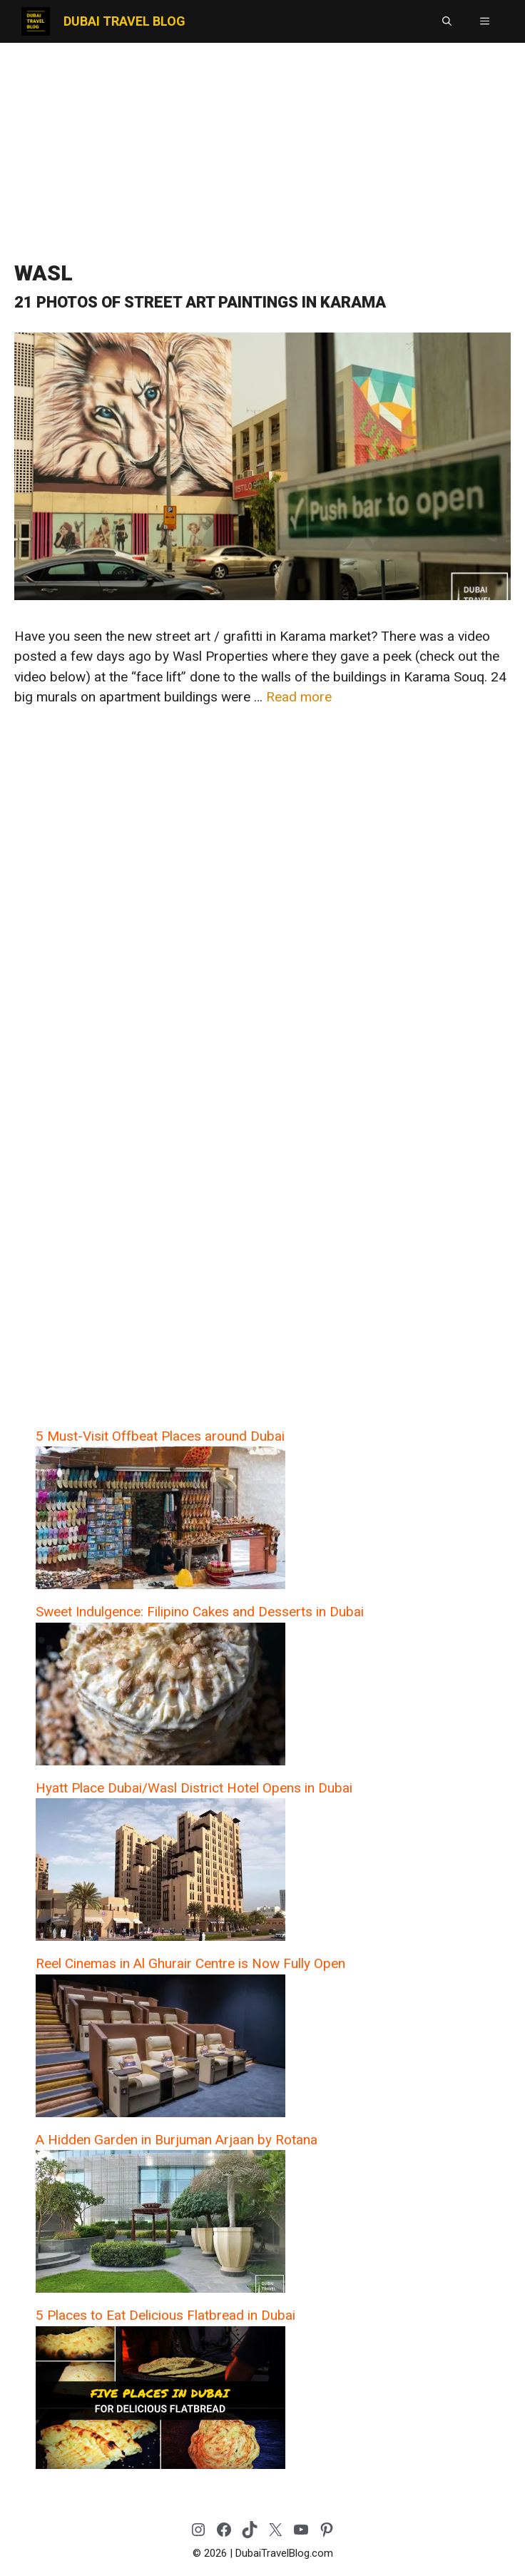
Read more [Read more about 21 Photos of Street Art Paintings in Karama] (299, 697)
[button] (447, 21)
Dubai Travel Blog (124, 21)
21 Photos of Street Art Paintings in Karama (200, 302)
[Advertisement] (262, 146)
